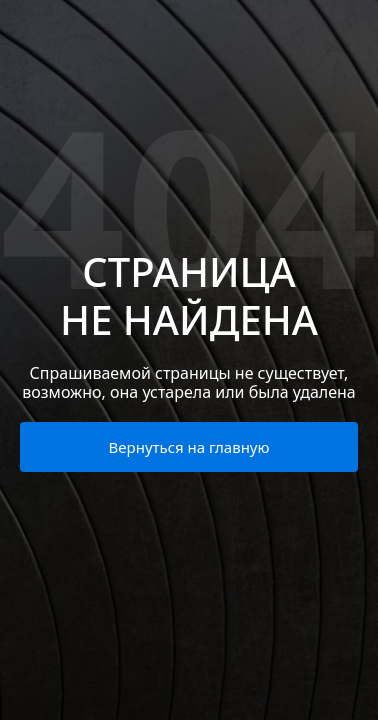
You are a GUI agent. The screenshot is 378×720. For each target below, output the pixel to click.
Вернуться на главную (189, 447)
